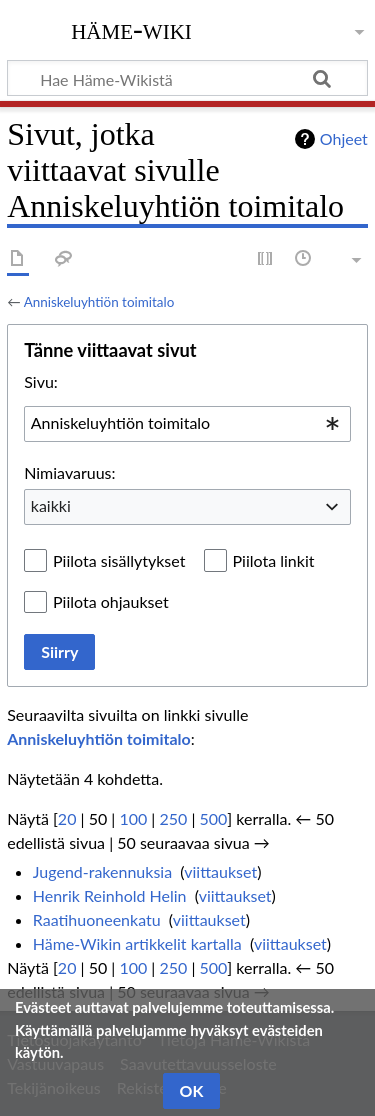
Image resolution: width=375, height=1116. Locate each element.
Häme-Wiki (131, 29)
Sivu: (41, 381)
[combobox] (187, 424)
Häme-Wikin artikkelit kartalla (137, 943)
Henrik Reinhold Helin (110, 895)
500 (213, 818)
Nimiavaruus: (69, 472)
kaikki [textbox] (51, 505)
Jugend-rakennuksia (102, 871)
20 (67, 818)
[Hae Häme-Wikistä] (187, 78)
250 (173, 818)
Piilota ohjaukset (111, 601)
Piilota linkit (274, 560)
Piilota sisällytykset (119, 560)
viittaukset (220, 871)
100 (133, 818)
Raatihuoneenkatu (97, 919)
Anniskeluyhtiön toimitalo (99, 302)
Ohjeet (344, 138)
